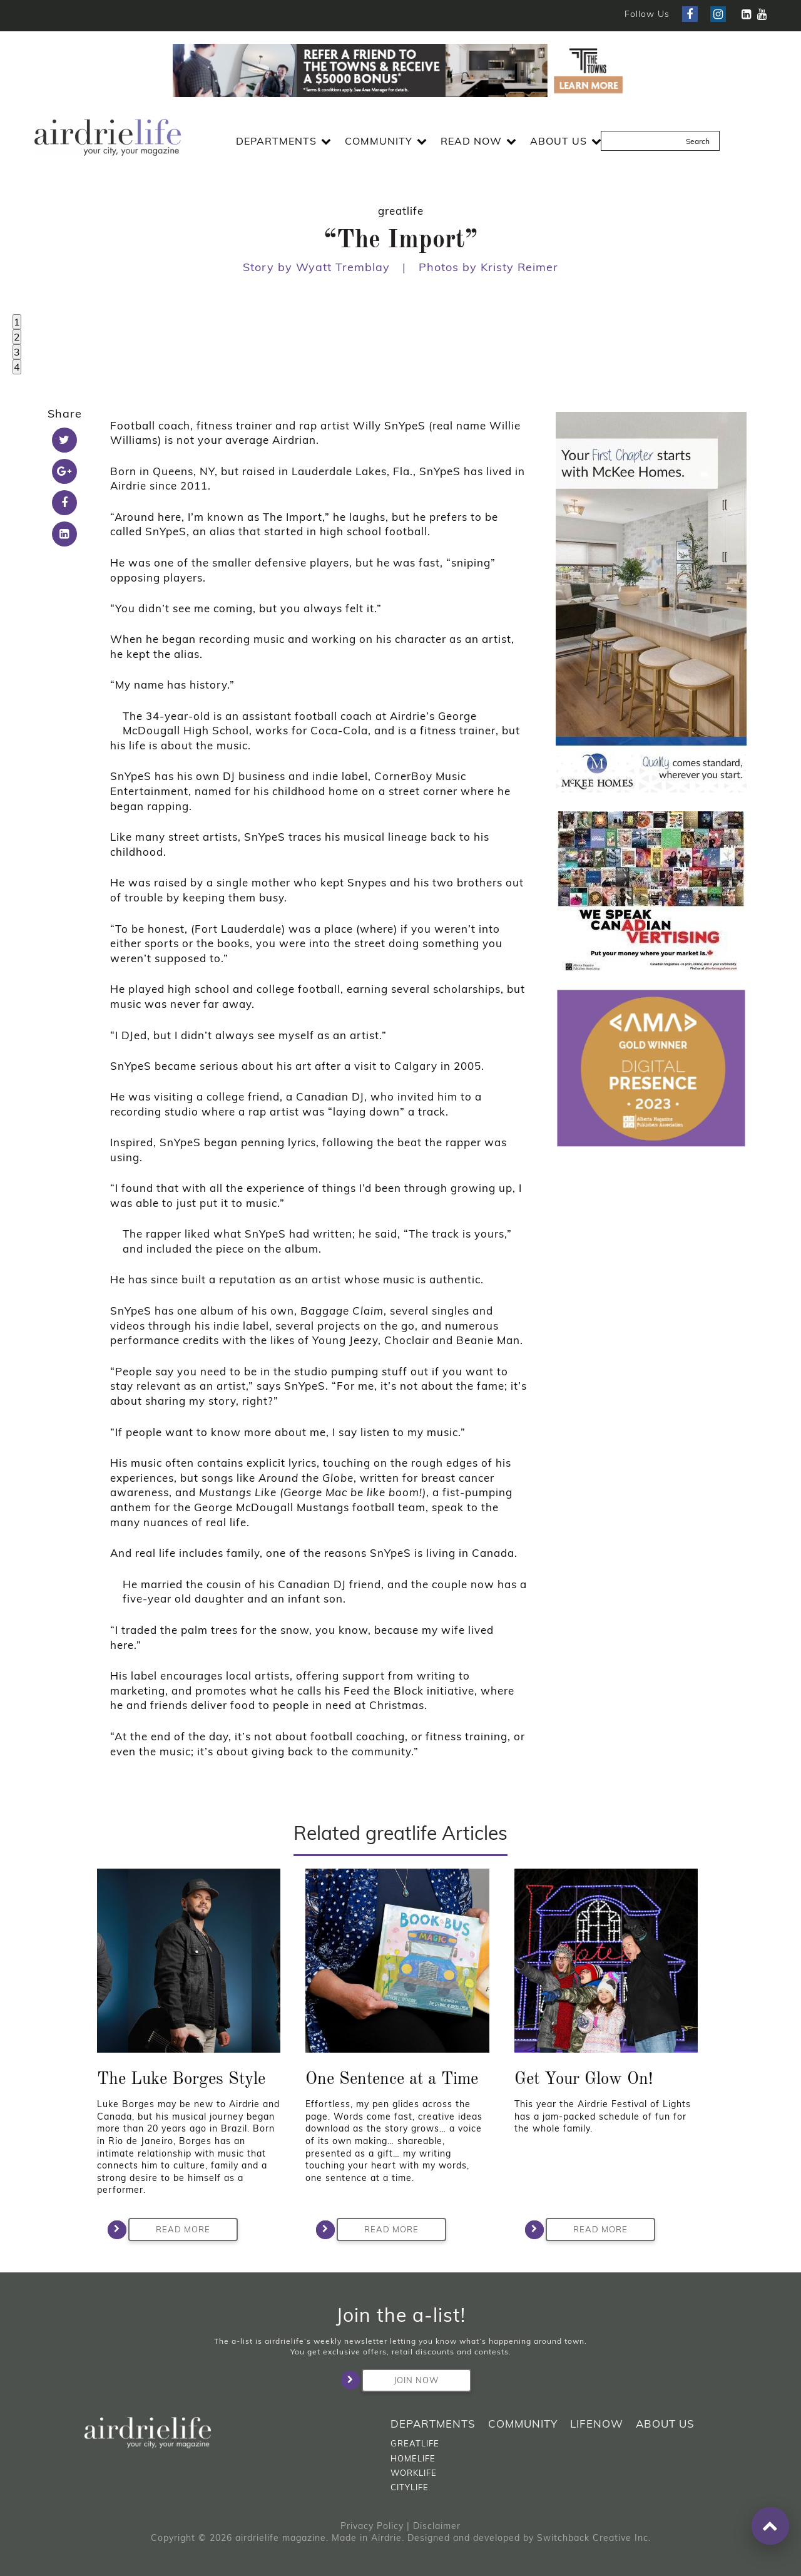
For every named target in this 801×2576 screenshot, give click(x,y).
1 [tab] (17, 322)
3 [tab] (17, 352)
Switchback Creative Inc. (594, 2537)
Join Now (400, 2380)
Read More (169, 2229)
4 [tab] (17, 367)
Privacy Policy (372, 2526)
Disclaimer (437, 2526)
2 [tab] (17, 337)
